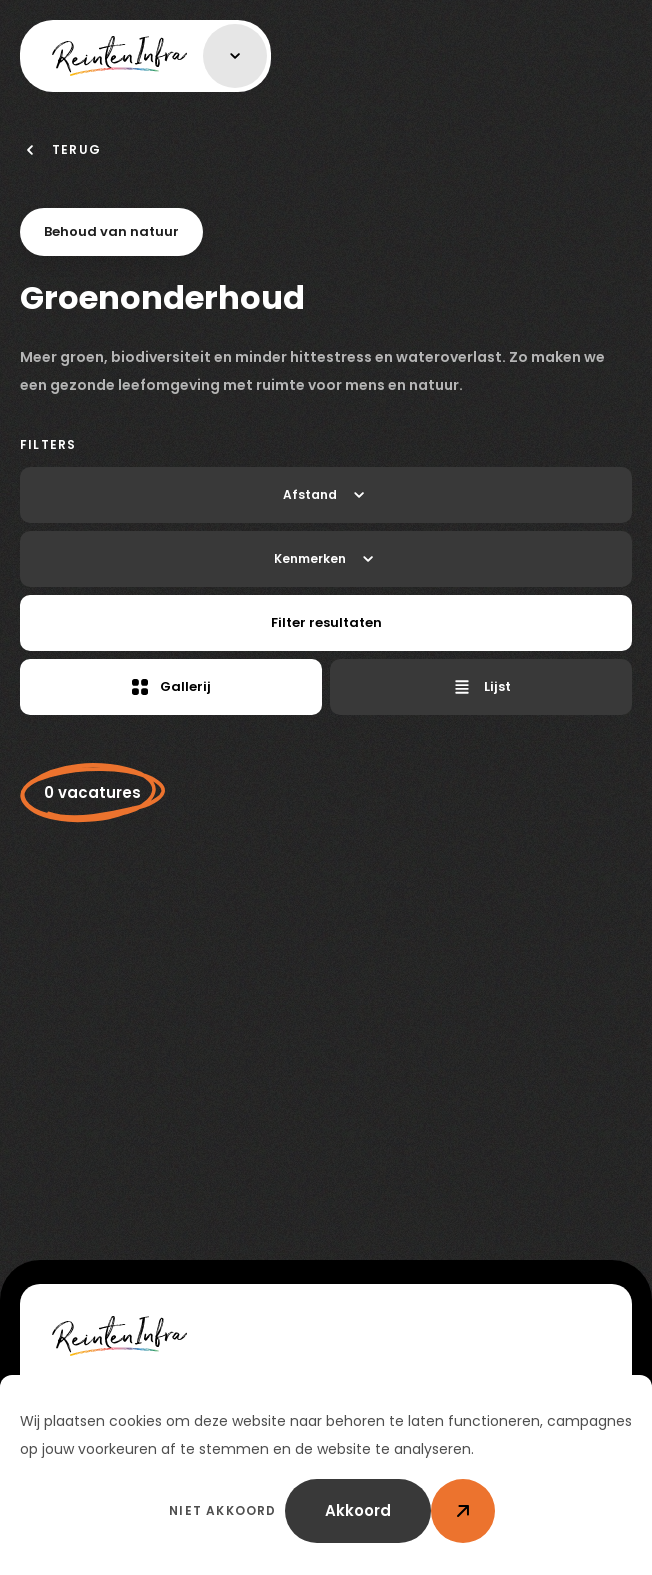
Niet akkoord (222, 1510)
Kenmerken (326, 559)
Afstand (326, 495)
